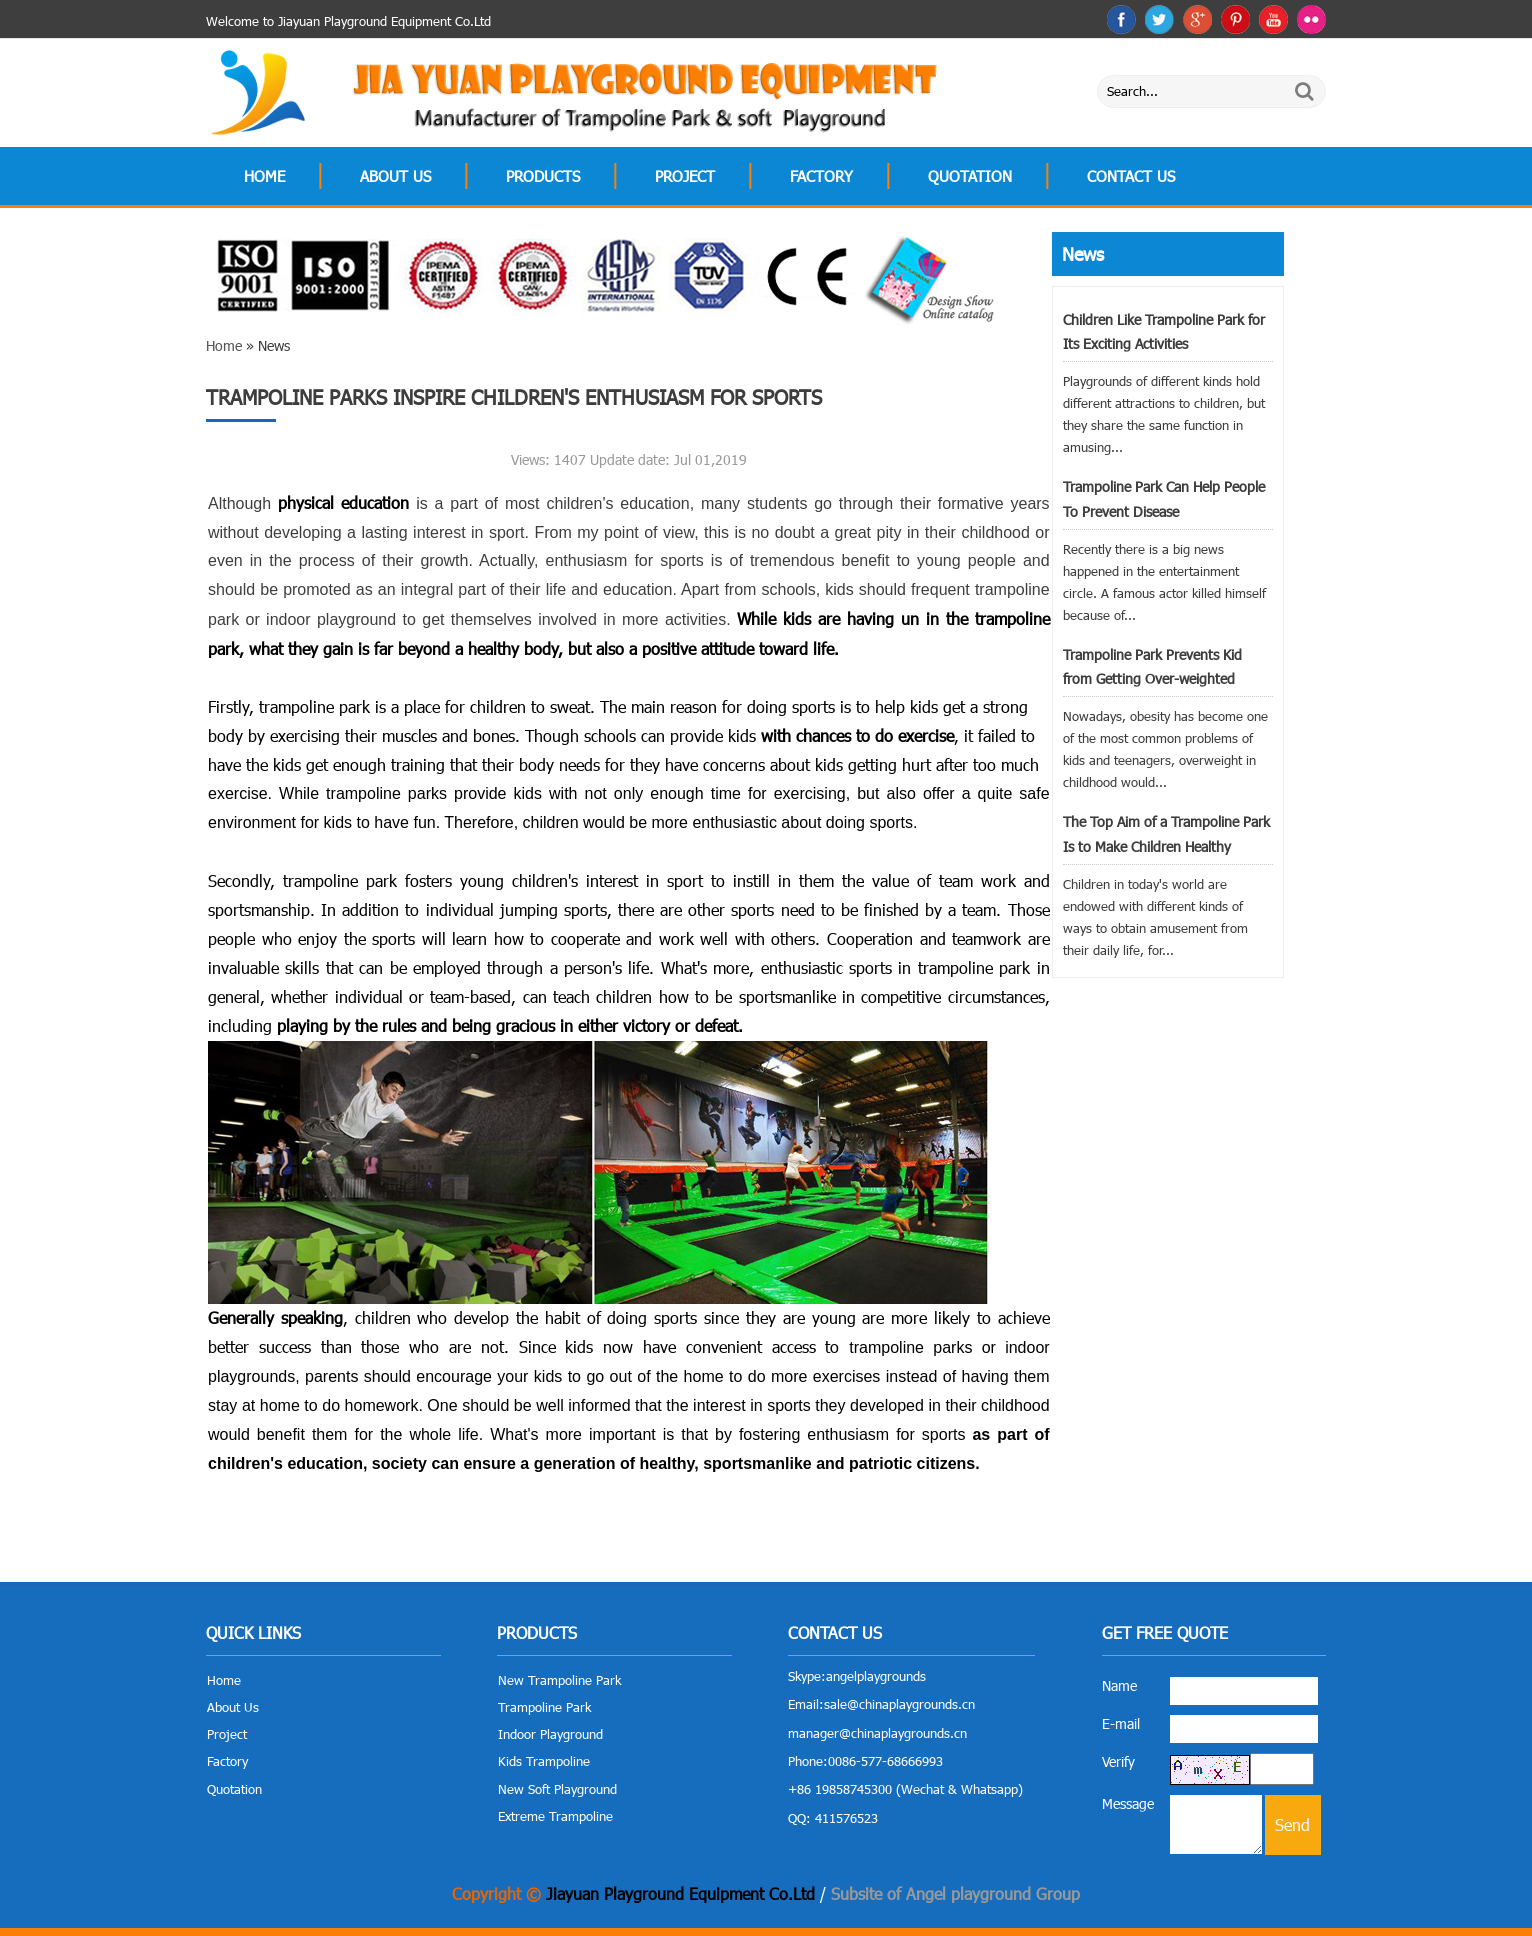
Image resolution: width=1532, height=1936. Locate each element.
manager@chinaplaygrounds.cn (877, 1733)
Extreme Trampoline (555, 1816)
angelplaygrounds (876, 1676)
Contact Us (1131, 176)
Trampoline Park (544, 1707)
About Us (395, 176)
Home (264, 176)
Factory (821, 176)
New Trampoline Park (559, 1680)
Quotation (970, 176)
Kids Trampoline (544, 1761)
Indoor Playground (550, 1734)
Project (685, 176)
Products (543, 176)
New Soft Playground (557, 1789)
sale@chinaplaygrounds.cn (899, 1704)
